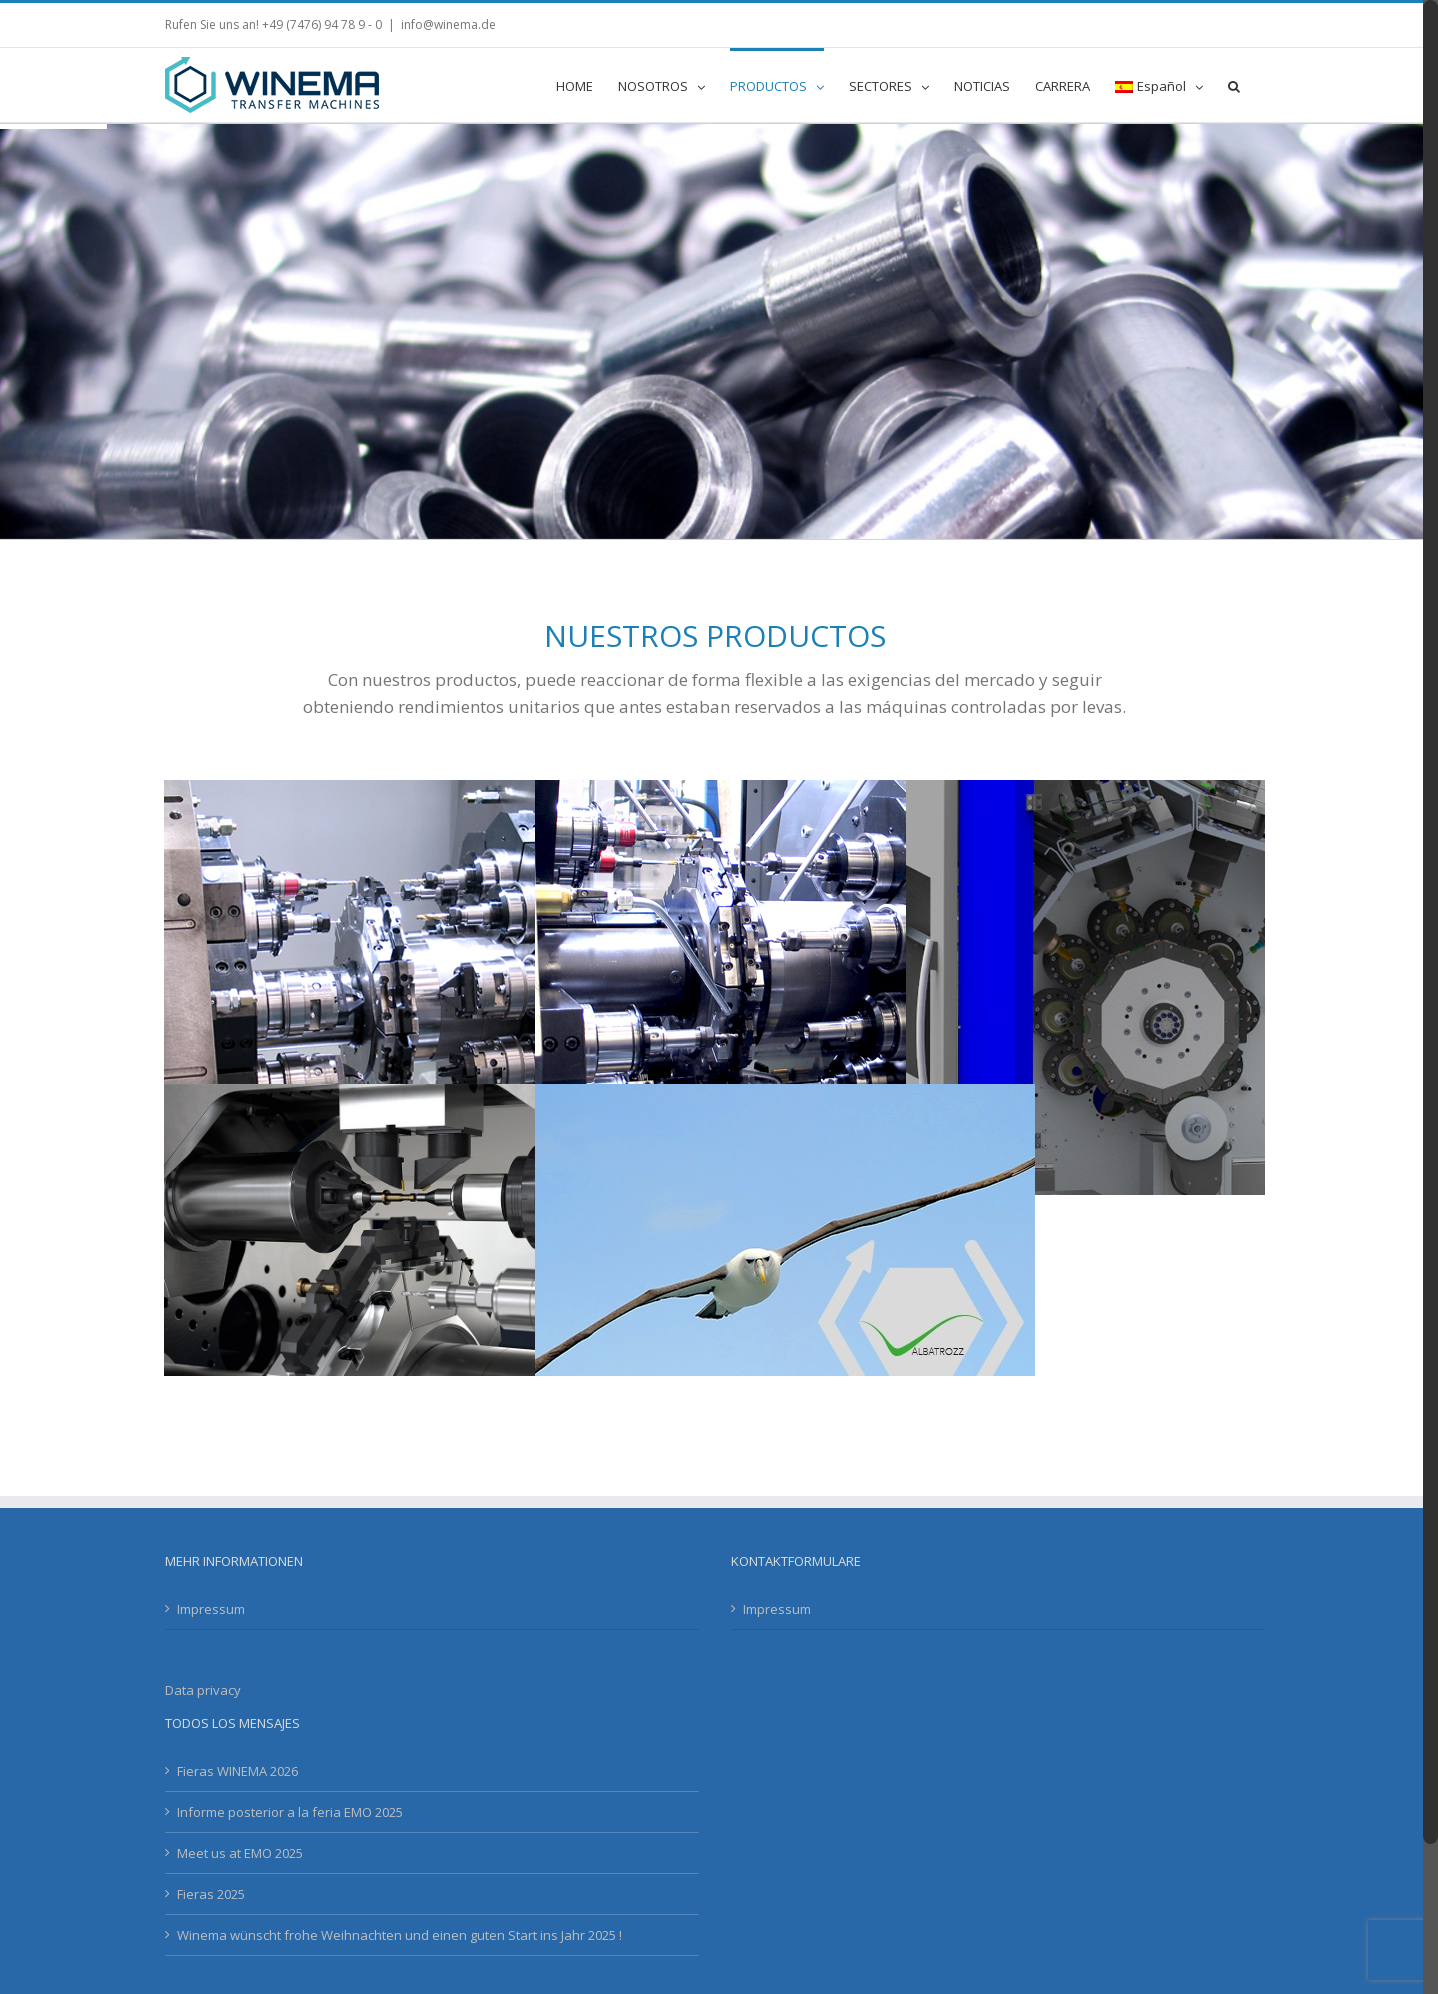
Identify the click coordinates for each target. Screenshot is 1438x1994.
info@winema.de (448, 24)
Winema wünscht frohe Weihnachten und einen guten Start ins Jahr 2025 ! (399, 1935)
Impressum (211, 1609)
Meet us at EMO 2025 (240, 1853)
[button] (1234, 85)
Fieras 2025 (211, 1894)
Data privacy (203, 1690)
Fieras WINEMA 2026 (237, 1771)
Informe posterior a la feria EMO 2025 (290, 1812)
